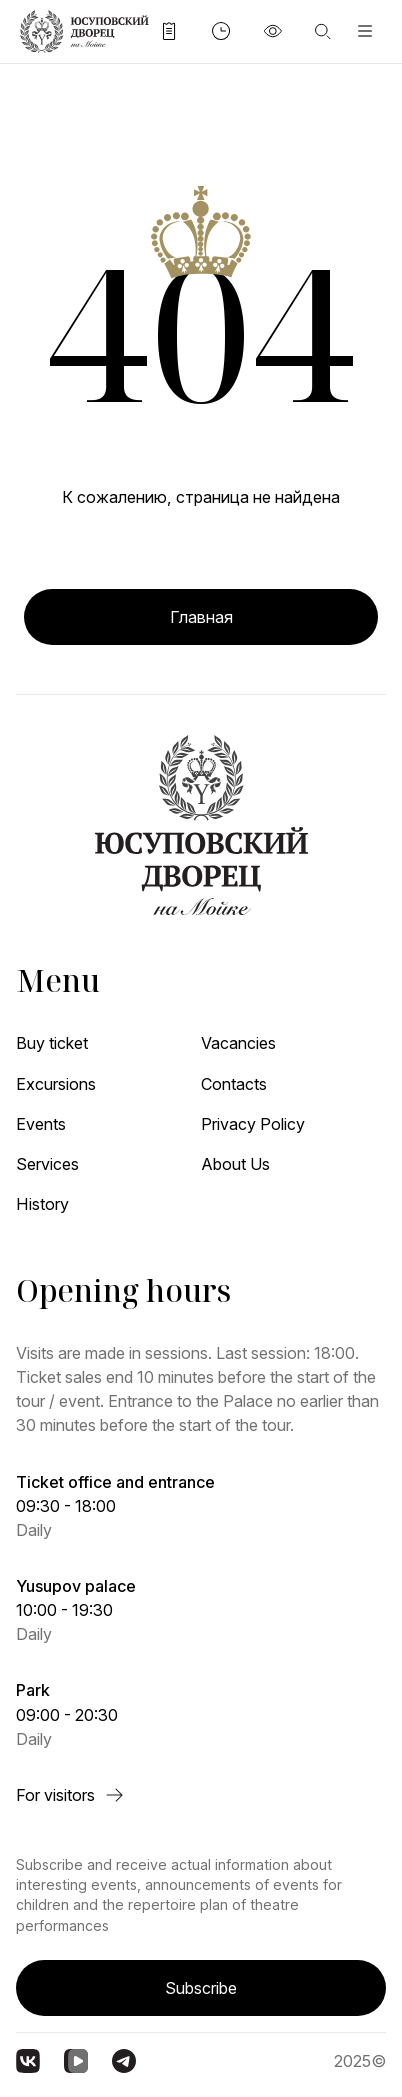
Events (41, 1124)
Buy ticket (52, 1043)
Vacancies (238, 1043)
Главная (201, 617)
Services (47, 1164)
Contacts (234, 1084)
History (42, 1204)
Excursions (56, 1084)
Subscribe (201, 1988)
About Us (235, 1164)
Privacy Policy (253, 1124)
